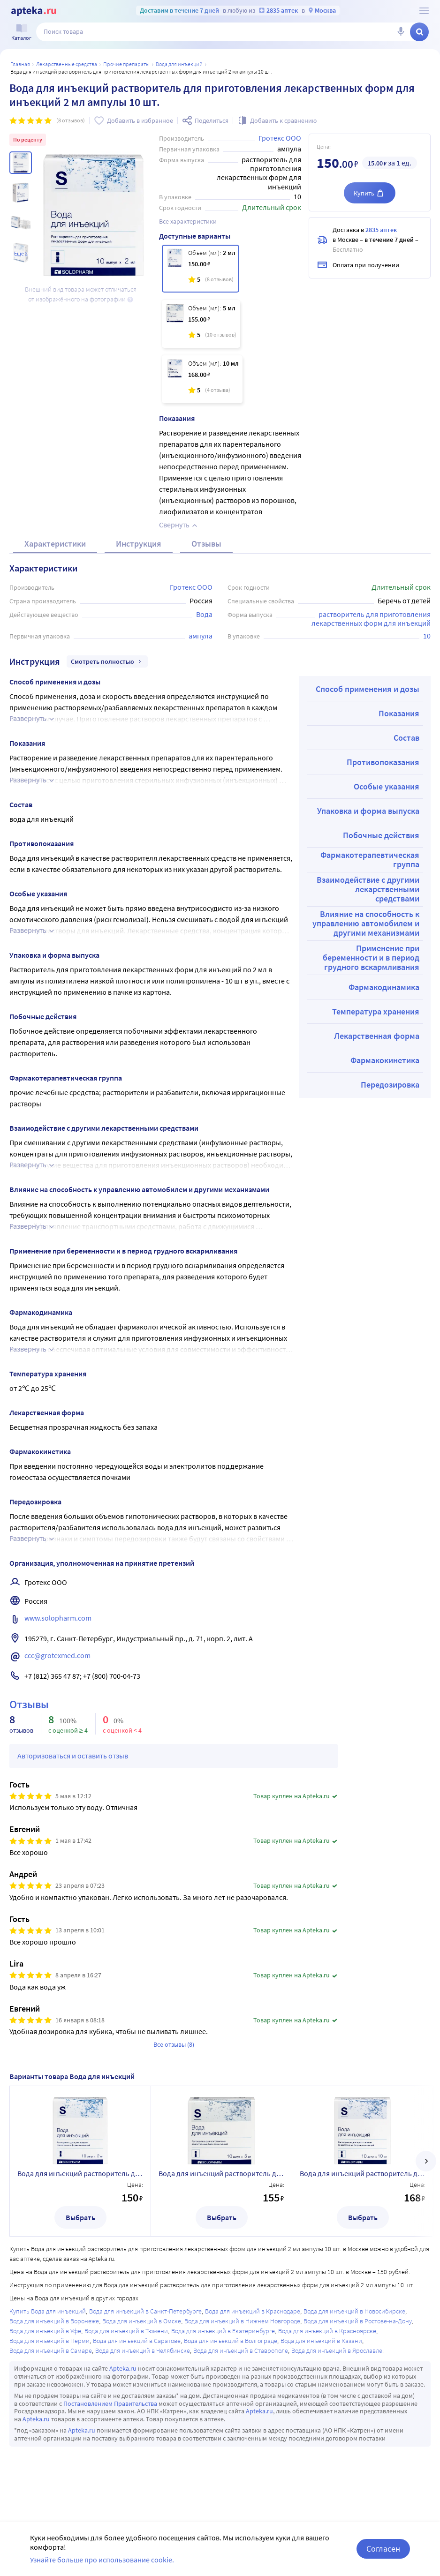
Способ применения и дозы (367, 688)
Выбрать (80, 2217)
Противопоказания (383, 762)
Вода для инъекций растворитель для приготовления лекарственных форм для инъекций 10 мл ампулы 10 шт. (362, 2173)
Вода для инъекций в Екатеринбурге (223, 2331)
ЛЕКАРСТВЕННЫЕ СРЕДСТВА (66, 64)
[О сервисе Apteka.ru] (424, 11)
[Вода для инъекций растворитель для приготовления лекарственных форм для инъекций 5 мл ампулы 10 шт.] (201, 324)
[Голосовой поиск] (400, 31)
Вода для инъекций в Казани (321, 2340)
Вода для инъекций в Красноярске (327, 2331)
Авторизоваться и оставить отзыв (72, 1755)
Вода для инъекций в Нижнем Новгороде (242, 2321)
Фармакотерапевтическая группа (369, 859)
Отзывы (206, 543)
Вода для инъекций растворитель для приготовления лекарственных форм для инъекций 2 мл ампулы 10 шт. (80, 2173)
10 (427, 635)
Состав (406, 737)
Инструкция (138, 543)
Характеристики (55, 543)
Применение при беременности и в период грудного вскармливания (371, 957)
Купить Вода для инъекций (47, 2311)
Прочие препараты (126, 64)
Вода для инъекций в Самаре (50, 2350)
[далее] (426, 2161)
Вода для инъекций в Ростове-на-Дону (357, 2321)
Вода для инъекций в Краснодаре (252, 2311)
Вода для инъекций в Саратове (137, 2340)
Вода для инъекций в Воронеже (54, 2321)
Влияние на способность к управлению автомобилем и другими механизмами (365, 923)
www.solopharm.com (57, 1617)
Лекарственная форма (376, 1035)
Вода (204, 614)
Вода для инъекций (179, 64)
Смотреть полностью (107, 661)
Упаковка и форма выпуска (368, 810)
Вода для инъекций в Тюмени (126, 2331)
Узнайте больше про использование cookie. (102, 2559)
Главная (20, 64)
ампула (200, 635)
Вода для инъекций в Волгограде (230, 2340)
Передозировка (390, 1084)
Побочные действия (381, 835)
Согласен (383, 2548)
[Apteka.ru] (33, 11)
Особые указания (386, 786)
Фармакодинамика (384, 987)
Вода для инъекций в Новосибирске (354, 2311)
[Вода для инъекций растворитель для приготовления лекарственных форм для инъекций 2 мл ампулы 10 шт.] (200, 269)
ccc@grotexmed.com (57, 1655)
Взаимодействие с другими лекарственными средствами (368, 889)
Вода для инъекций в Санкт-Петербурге (145, 2311)
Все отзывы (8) (173, 2044)
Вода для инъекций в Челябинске (142, 2350)
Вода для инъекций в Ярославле (336, 2350)
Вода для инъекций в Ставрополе (240, 2350)
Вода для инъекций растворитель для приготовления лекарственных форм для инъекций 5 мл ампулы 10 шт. (221, 2173)
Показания (399, 713)
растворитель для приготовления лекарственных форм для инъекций (371, 618)
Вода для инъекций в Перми (49, 2340)
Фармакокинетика (384, 1060)
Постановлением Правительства (110, 2403)
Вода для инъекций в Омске (141, 2321)
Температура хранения (375, 1011)
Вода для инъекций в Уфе (45, 2331)
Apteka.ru (123, 2368)
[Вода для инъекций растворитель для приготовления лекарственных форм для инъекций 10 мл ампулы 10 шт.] (202, 379)
